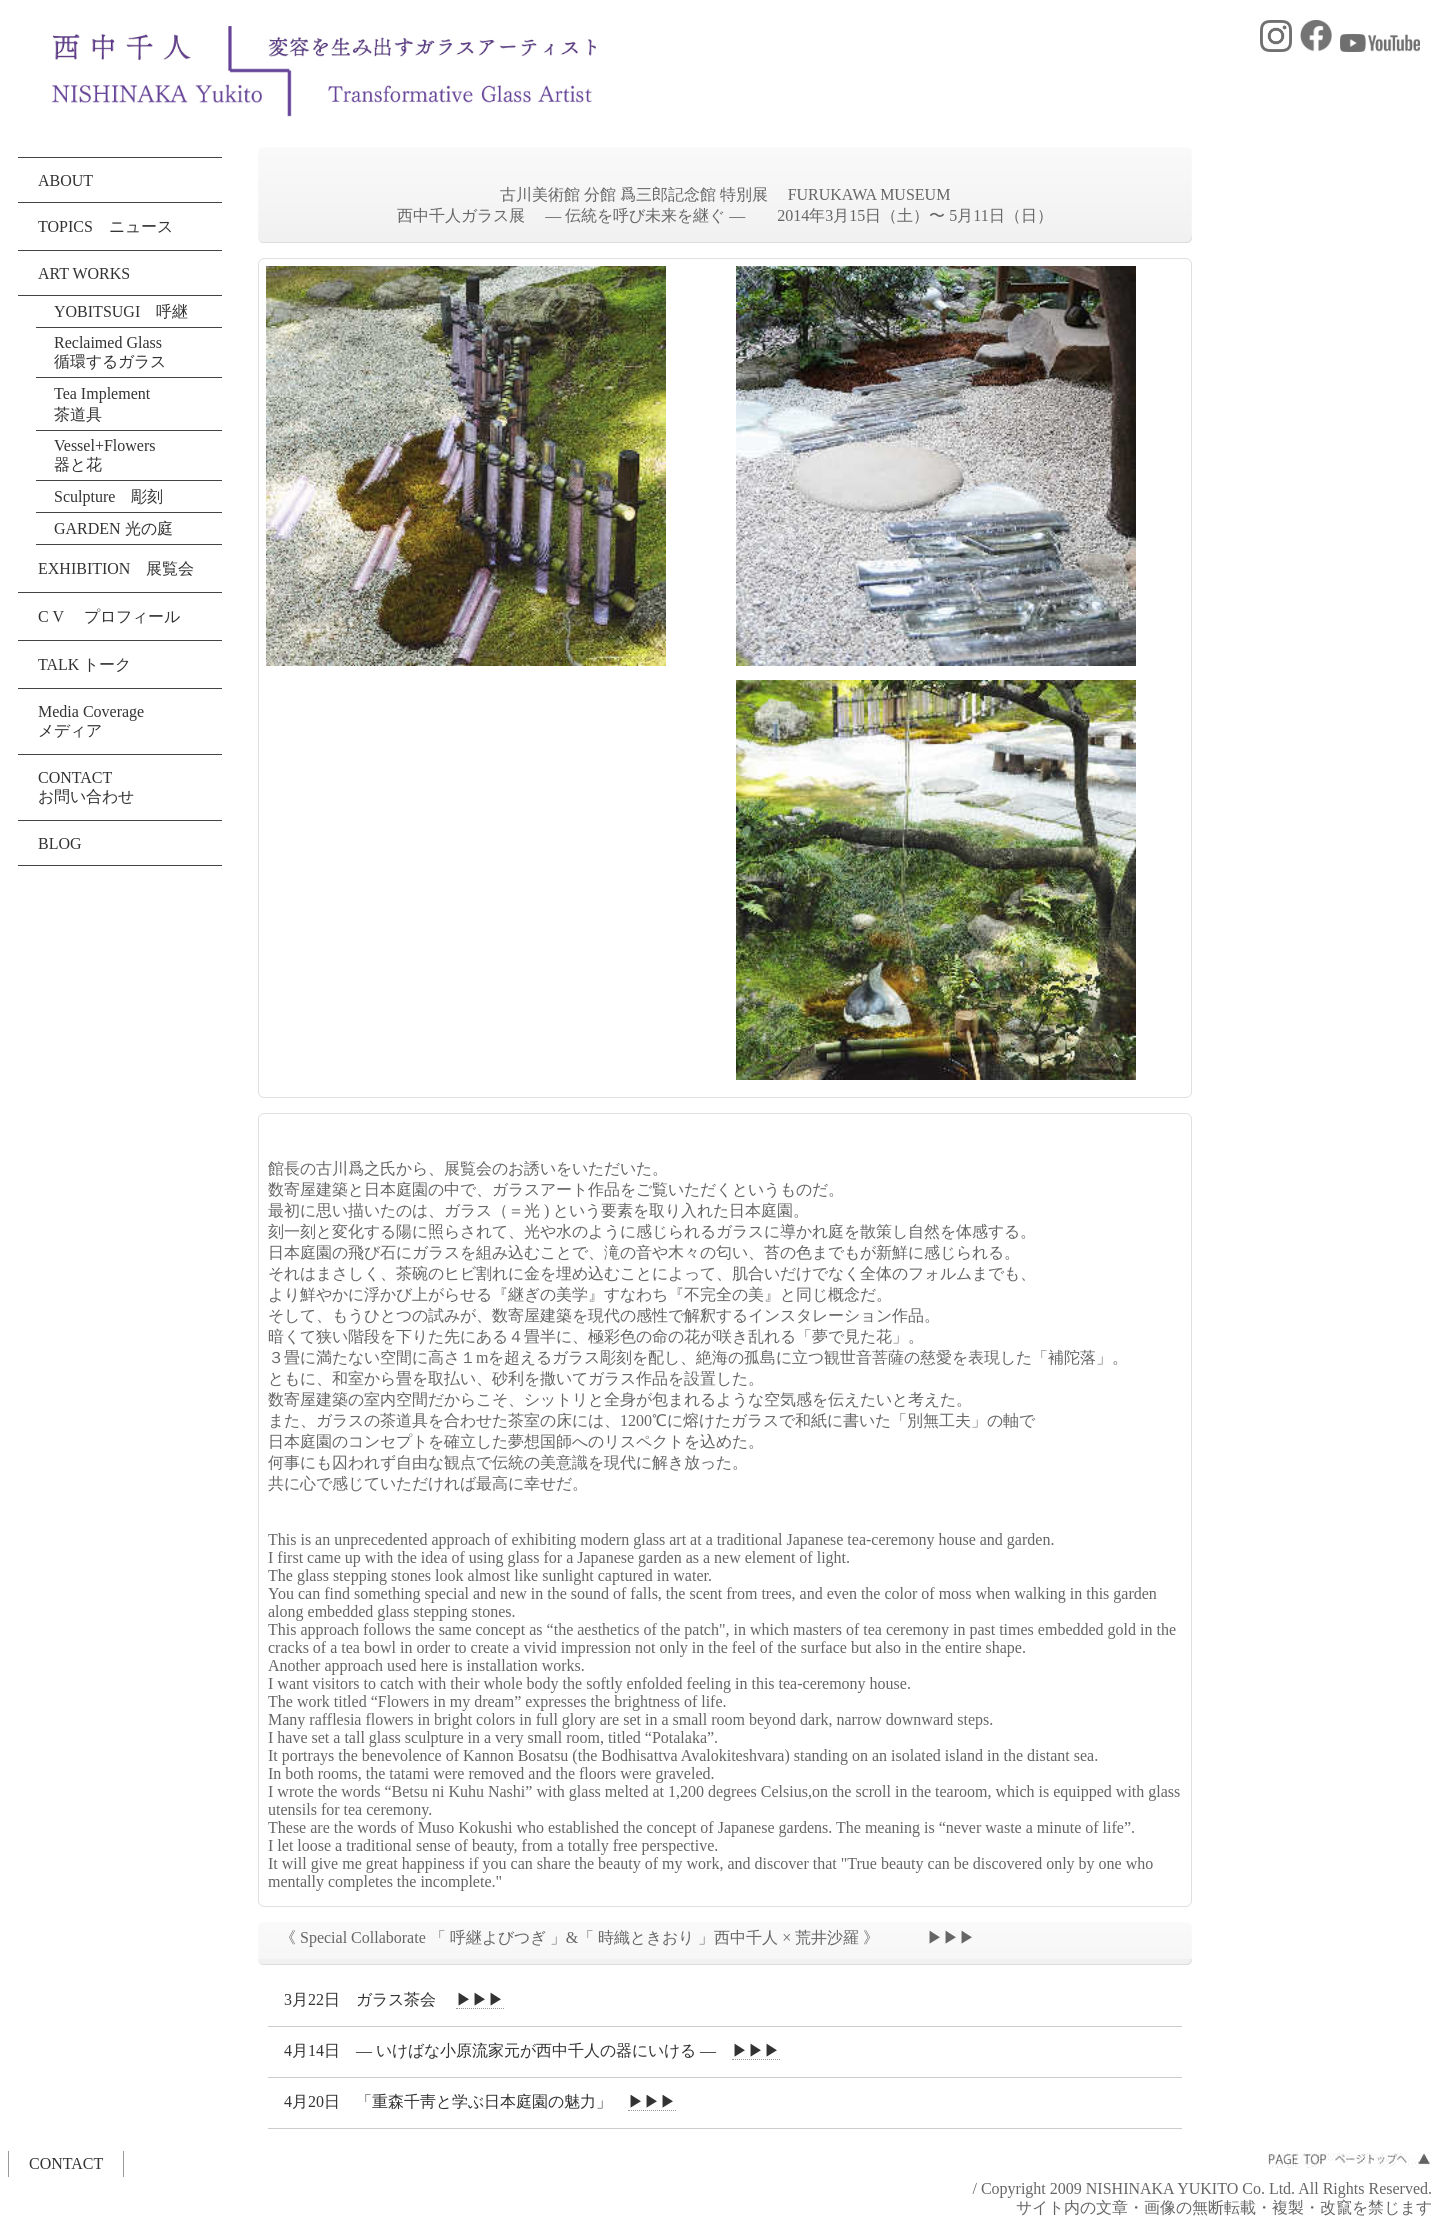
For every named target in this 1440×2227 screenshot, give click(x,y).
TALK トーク (84, 664)
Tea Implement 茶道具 (110, 404)
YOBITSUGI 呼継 (121, 311)
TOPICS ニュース (105, 226)
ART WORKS (84, 273)
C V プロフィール (109, 616)
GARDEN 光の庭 (113, 528)
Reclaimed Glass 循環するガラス (110, 352)
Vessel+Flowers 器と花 (104, 455)
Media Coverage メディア (91, 721)
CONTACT (66, 2163)
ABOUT (65, 180)
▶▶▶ (480, 1999)
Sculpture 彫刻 (108, 496)
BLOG (60, 843)
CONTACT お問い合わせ (86, 787)
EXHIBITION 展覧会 (116, 568)
